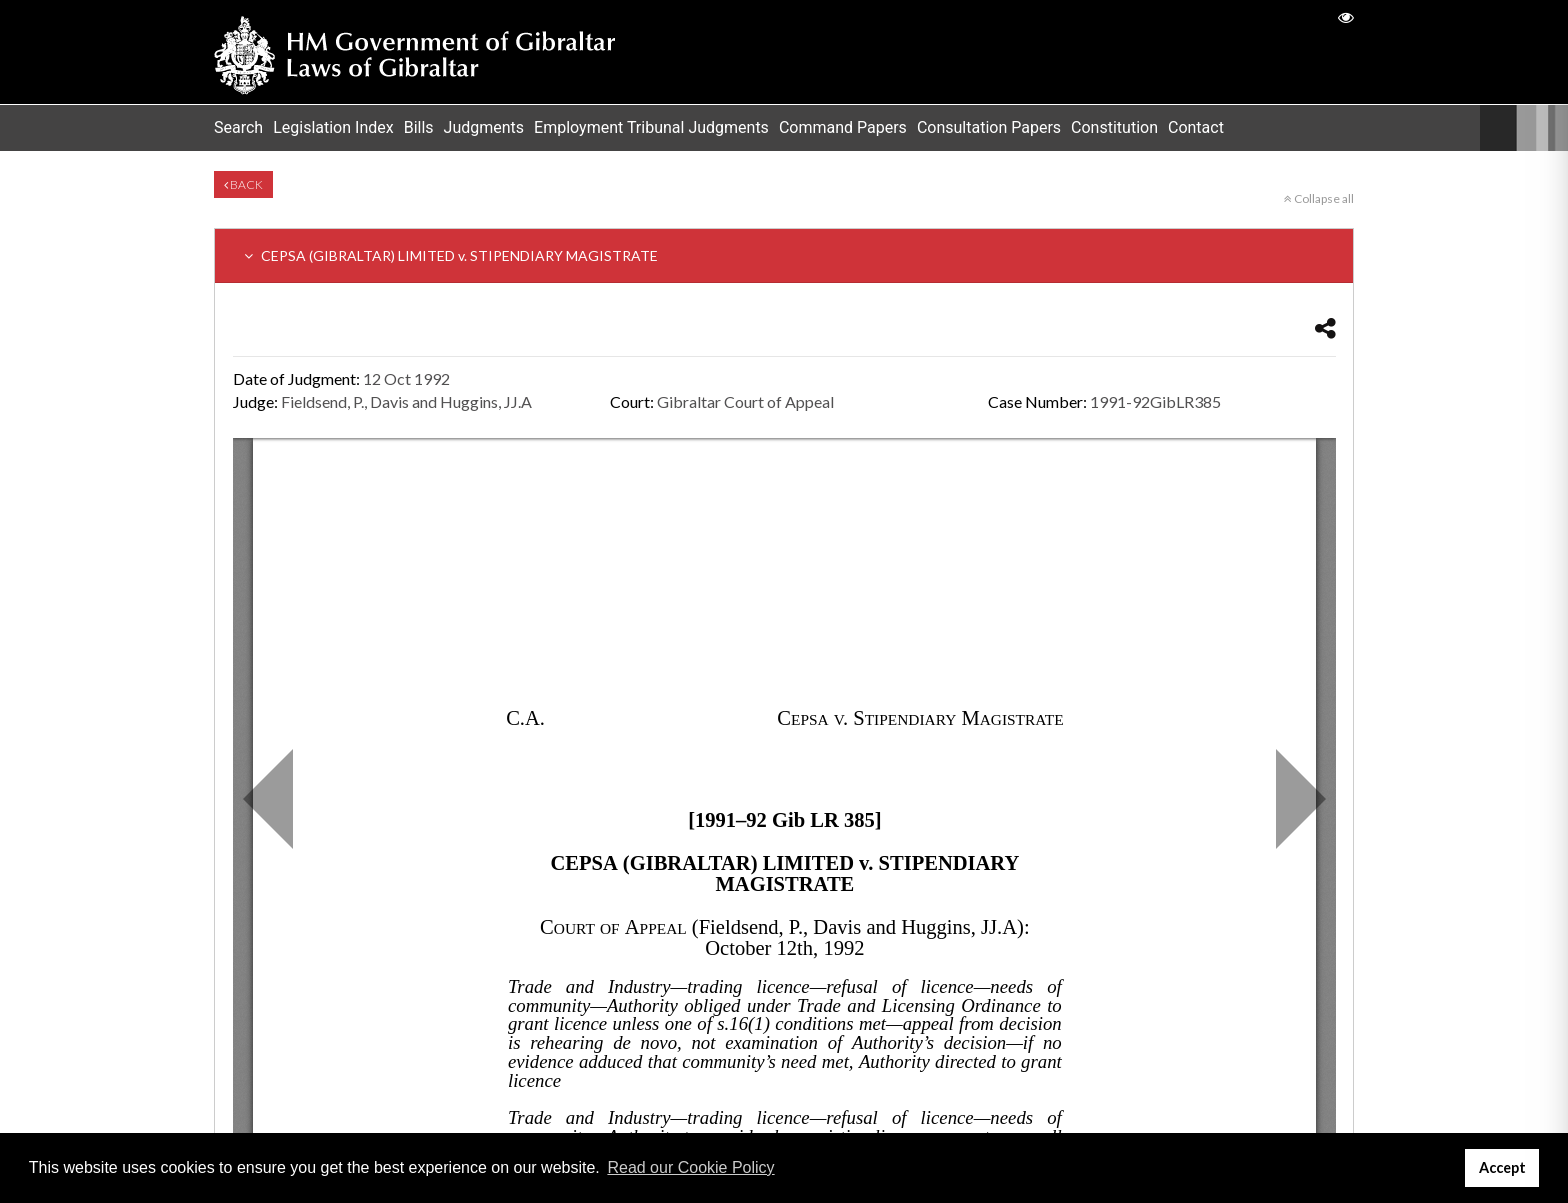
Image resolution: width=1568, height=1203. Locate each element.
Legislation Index (333, 127)
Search (238, 127)
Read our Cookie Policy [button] (690, 1167)
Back (243, 184)
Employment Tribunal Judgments (651, 127)
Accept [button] (1502, 1167)
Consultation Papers (989, 127)
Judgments (484, 127)
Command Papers (843, 127)
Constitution (1114, 127)
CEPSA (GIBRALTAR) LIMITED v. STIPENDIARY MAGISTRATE (451, 255)
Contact (1196, 127)
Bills (419, 127)
